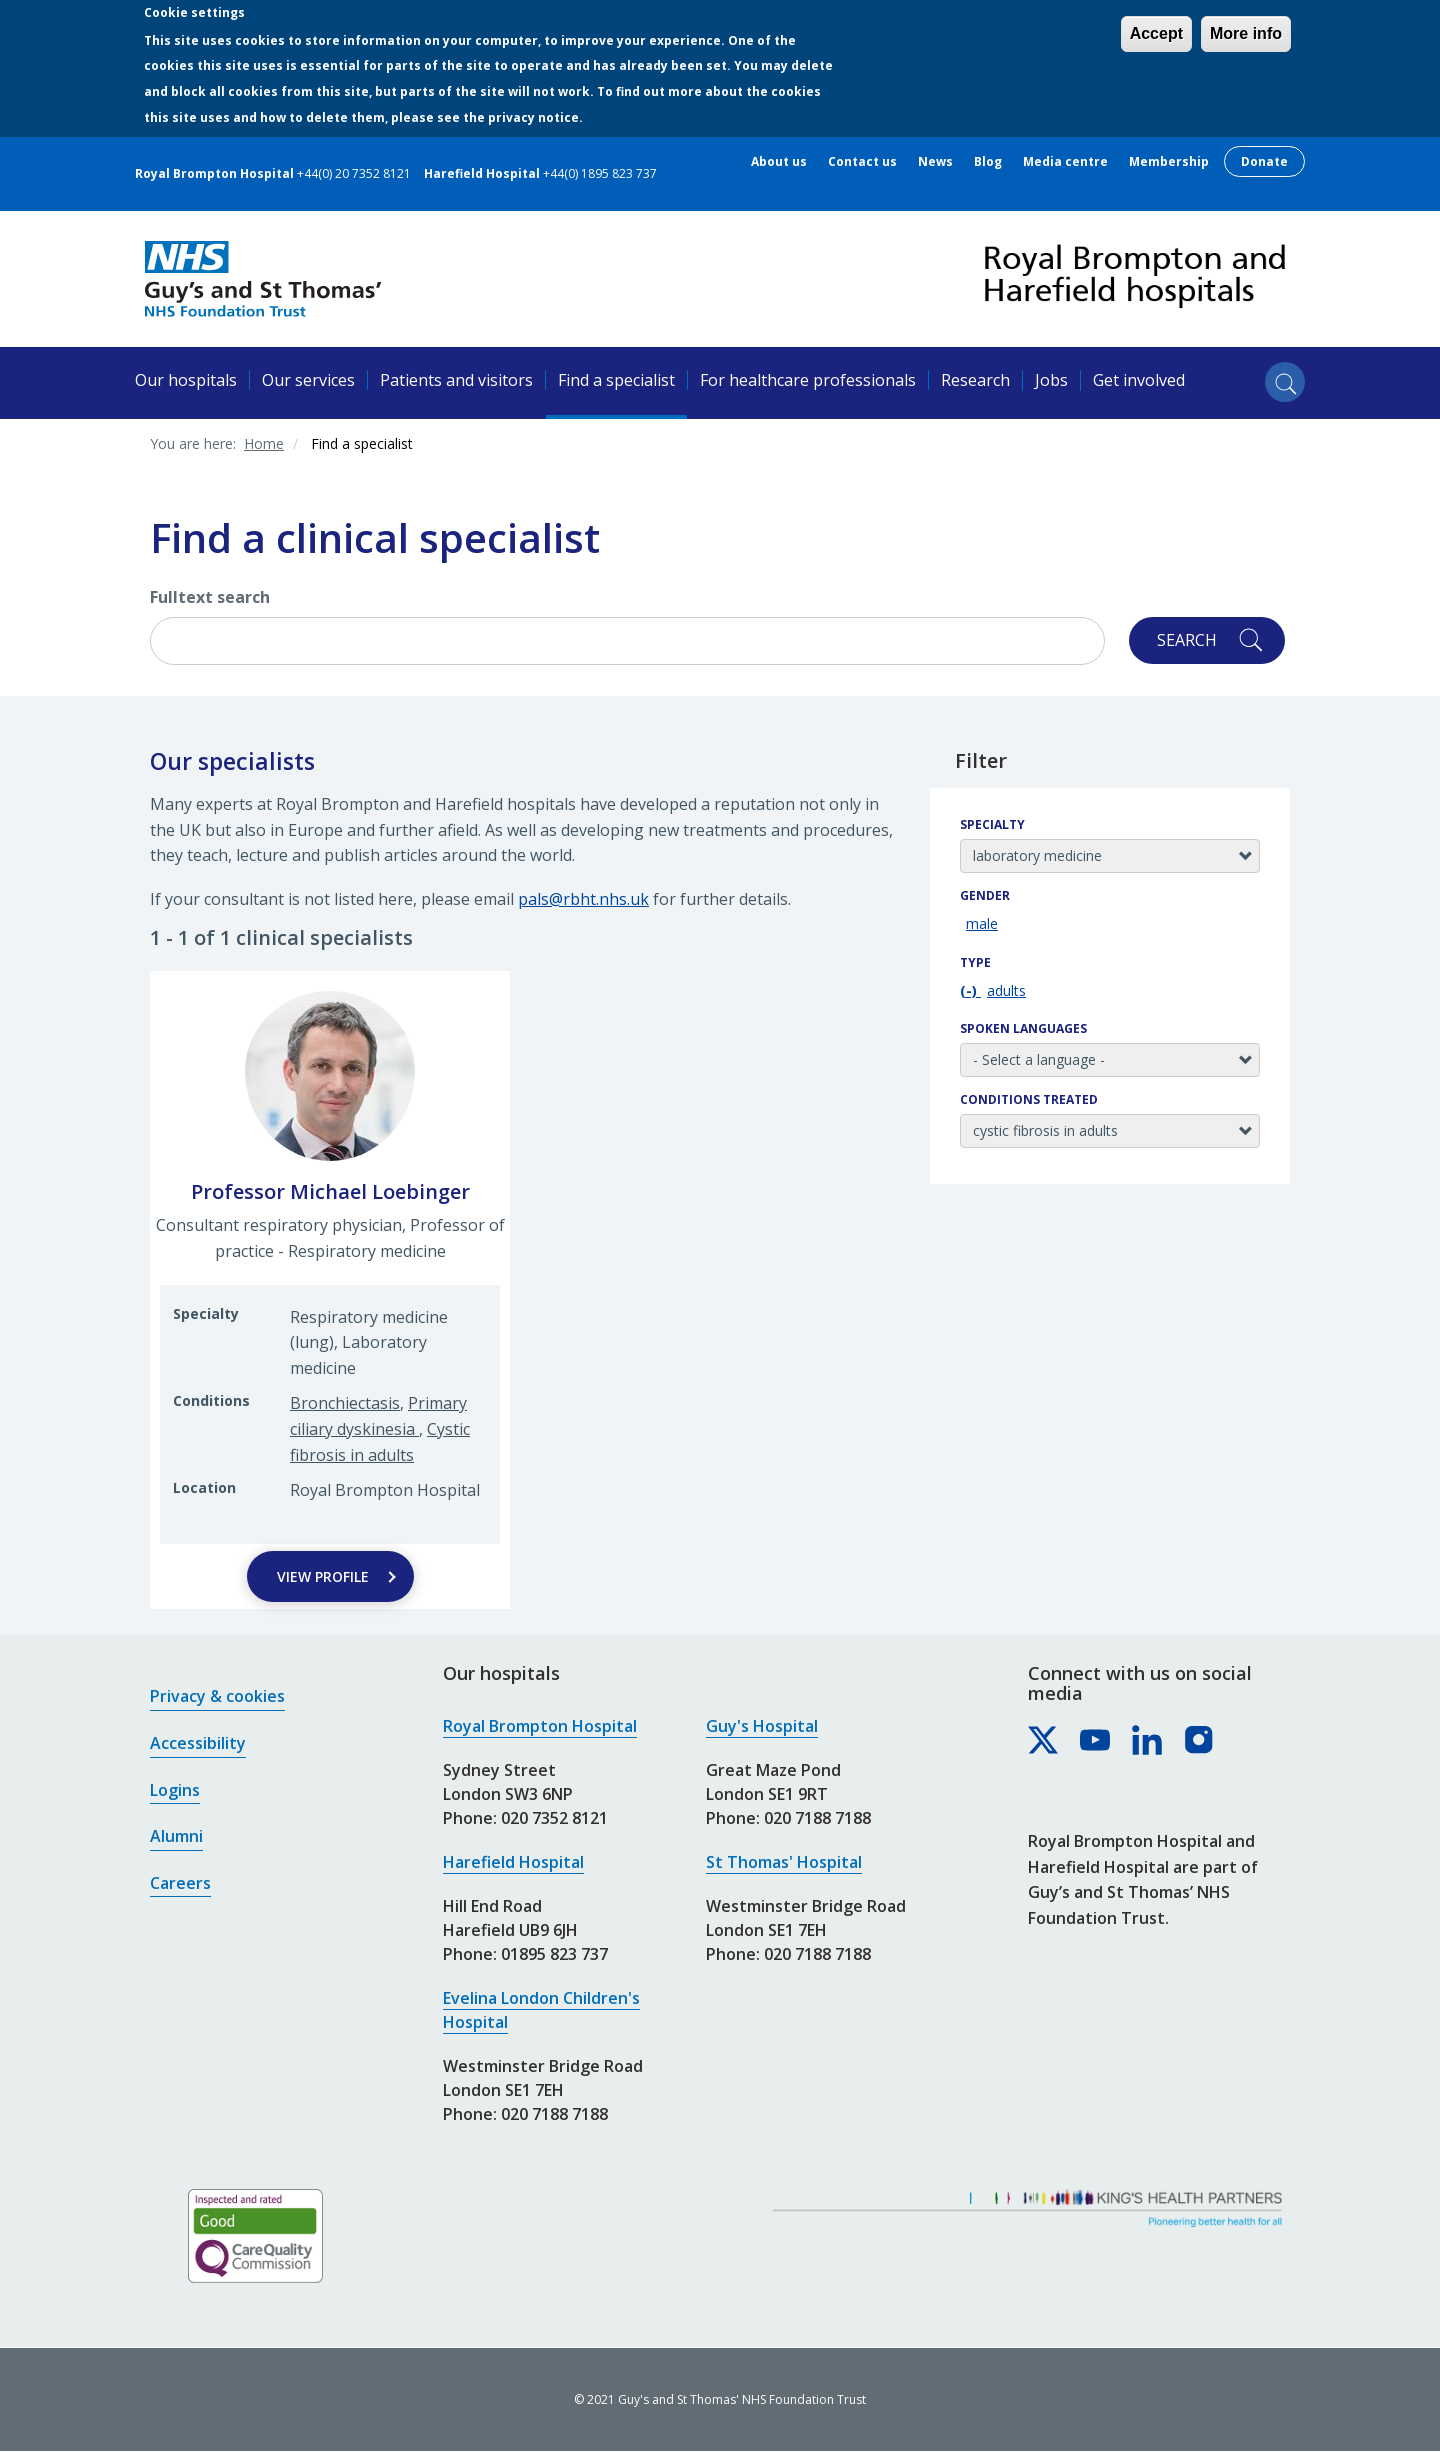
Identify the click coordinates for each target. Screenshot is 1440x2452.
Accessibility (198, 1743)
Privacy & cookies (217, 1696)
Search (1187, 640)
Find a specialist (616, 380)
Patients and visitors (456, 380)
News (935, 162)
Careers (180, 1883)
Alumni (176, 1836)
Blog (988, 162)
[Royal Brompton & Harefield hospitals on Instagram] (1200, 1741)
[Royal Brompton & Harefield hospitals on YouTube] (1096, 1741)
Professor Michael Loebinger (330, 1191)
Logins (175, 1790)
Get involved (1139, 380)
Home (264, 443)
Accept (1156, 33)
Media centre (1065, 162)
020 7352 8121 (554, 1818)
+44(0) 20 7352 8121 (354, 173)
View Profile (323, 1576)
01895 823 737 (554, 1954)
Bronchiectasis (345, 1403)
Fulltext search (210, 597)
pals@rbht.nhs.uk (583, 899)
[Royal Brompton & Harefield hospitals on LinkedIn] (1148, 1741)
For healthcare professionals (808, 380)
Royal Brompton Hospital (540, 1726)
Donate (1264, 161)
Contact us (862, 162)
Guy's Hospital (762, 1726)
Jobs (1051, 380)
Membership (1169, 162)
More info (1246, 33)
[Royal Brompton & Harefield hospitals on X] (1044, 1741)
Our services (308, 380)
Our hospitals (186, 380)
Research (975, 380)
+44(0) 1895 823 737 (600, 173)
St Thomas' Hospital (784, 1862)
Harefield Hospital (513, 1862)
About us (779, 162)
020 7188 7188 (554, 2114)
